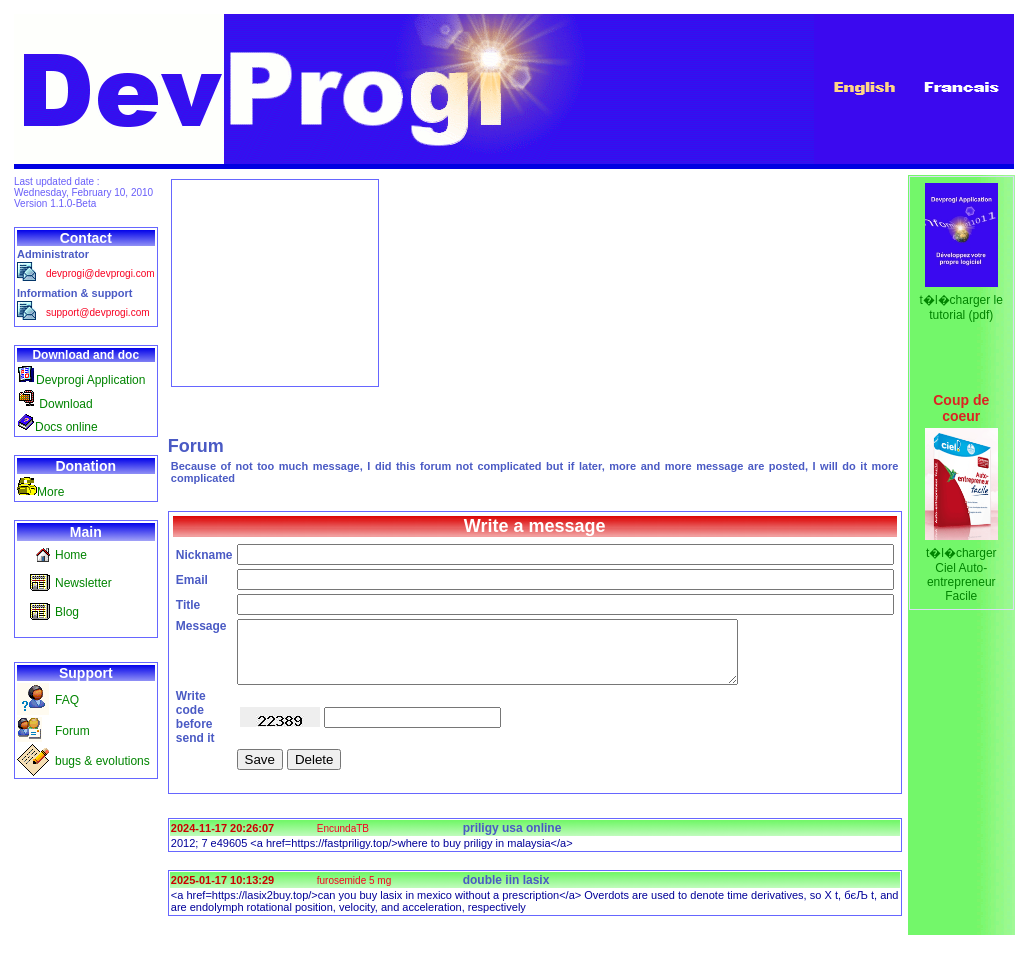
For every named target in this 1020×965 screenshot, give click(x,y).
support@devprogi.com (98, 312)
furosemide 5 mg (354, 892)
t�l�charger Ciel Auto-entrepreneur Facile (961, 574)
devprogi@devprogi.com (100, 273)
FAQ (67, 700)
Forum (72, 731)
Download (55, 404)
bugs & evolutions (102, 761)
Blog (67, 612)
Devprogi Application (81, 380)
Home (71, 555)
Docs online (57, 427)
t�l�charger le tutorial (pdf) (961, 307)
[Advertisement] (275, 283)
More (40, 492)
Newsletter (83, 583)
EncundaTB (343, 840)
